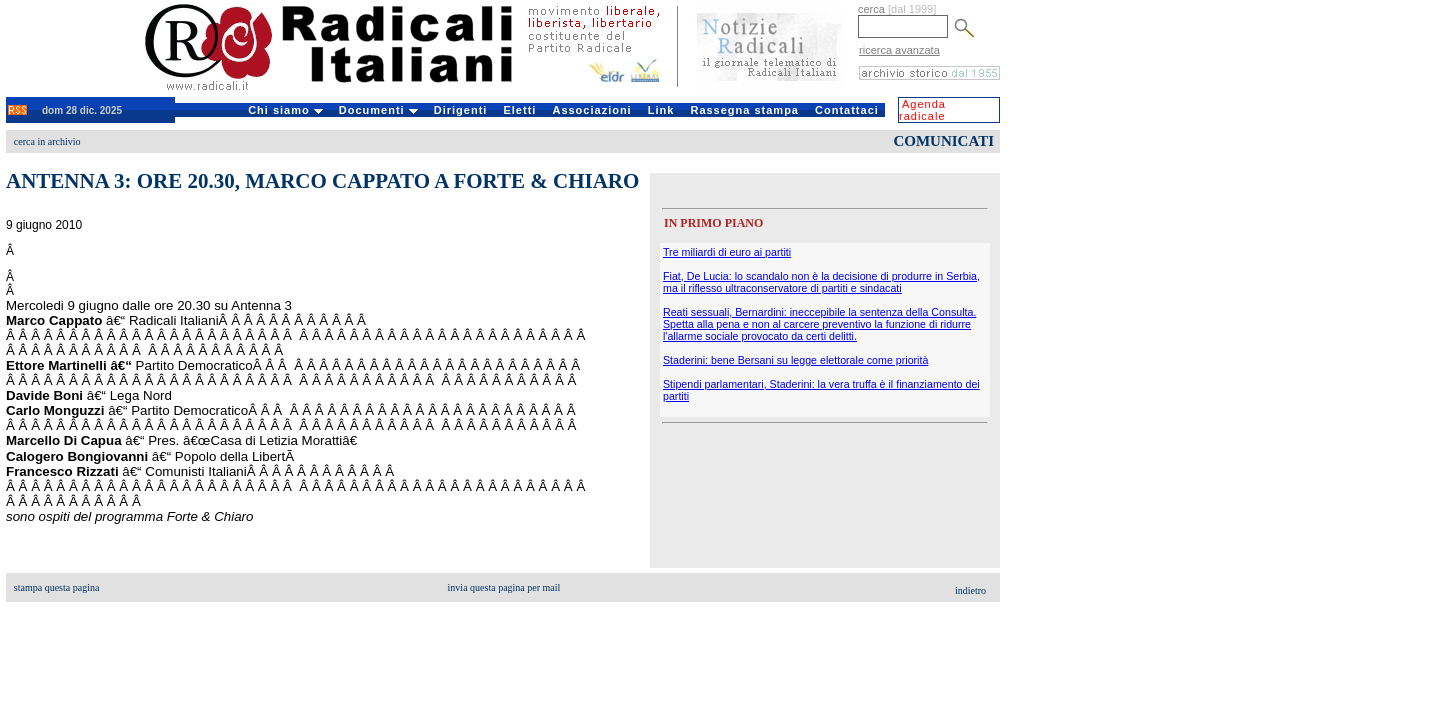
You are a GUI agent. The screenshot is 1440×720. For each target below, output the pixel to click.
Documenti (378, 110)
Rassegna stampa (744, 110)
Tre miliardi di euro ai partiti (727, 252)
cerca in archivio (47, 141)
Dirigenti (461, 110)
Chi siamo (285, 110)
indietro (970, 590)
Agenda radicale (922, 110)
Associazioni (591, 110)
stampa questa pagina (57, 587)
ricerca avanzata (899, 50)
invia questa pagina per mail (504, 587)
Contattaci (847, 110)
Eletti (519, 110)
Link (661, 110)
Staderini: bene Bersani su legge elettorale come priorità (795, 360)
